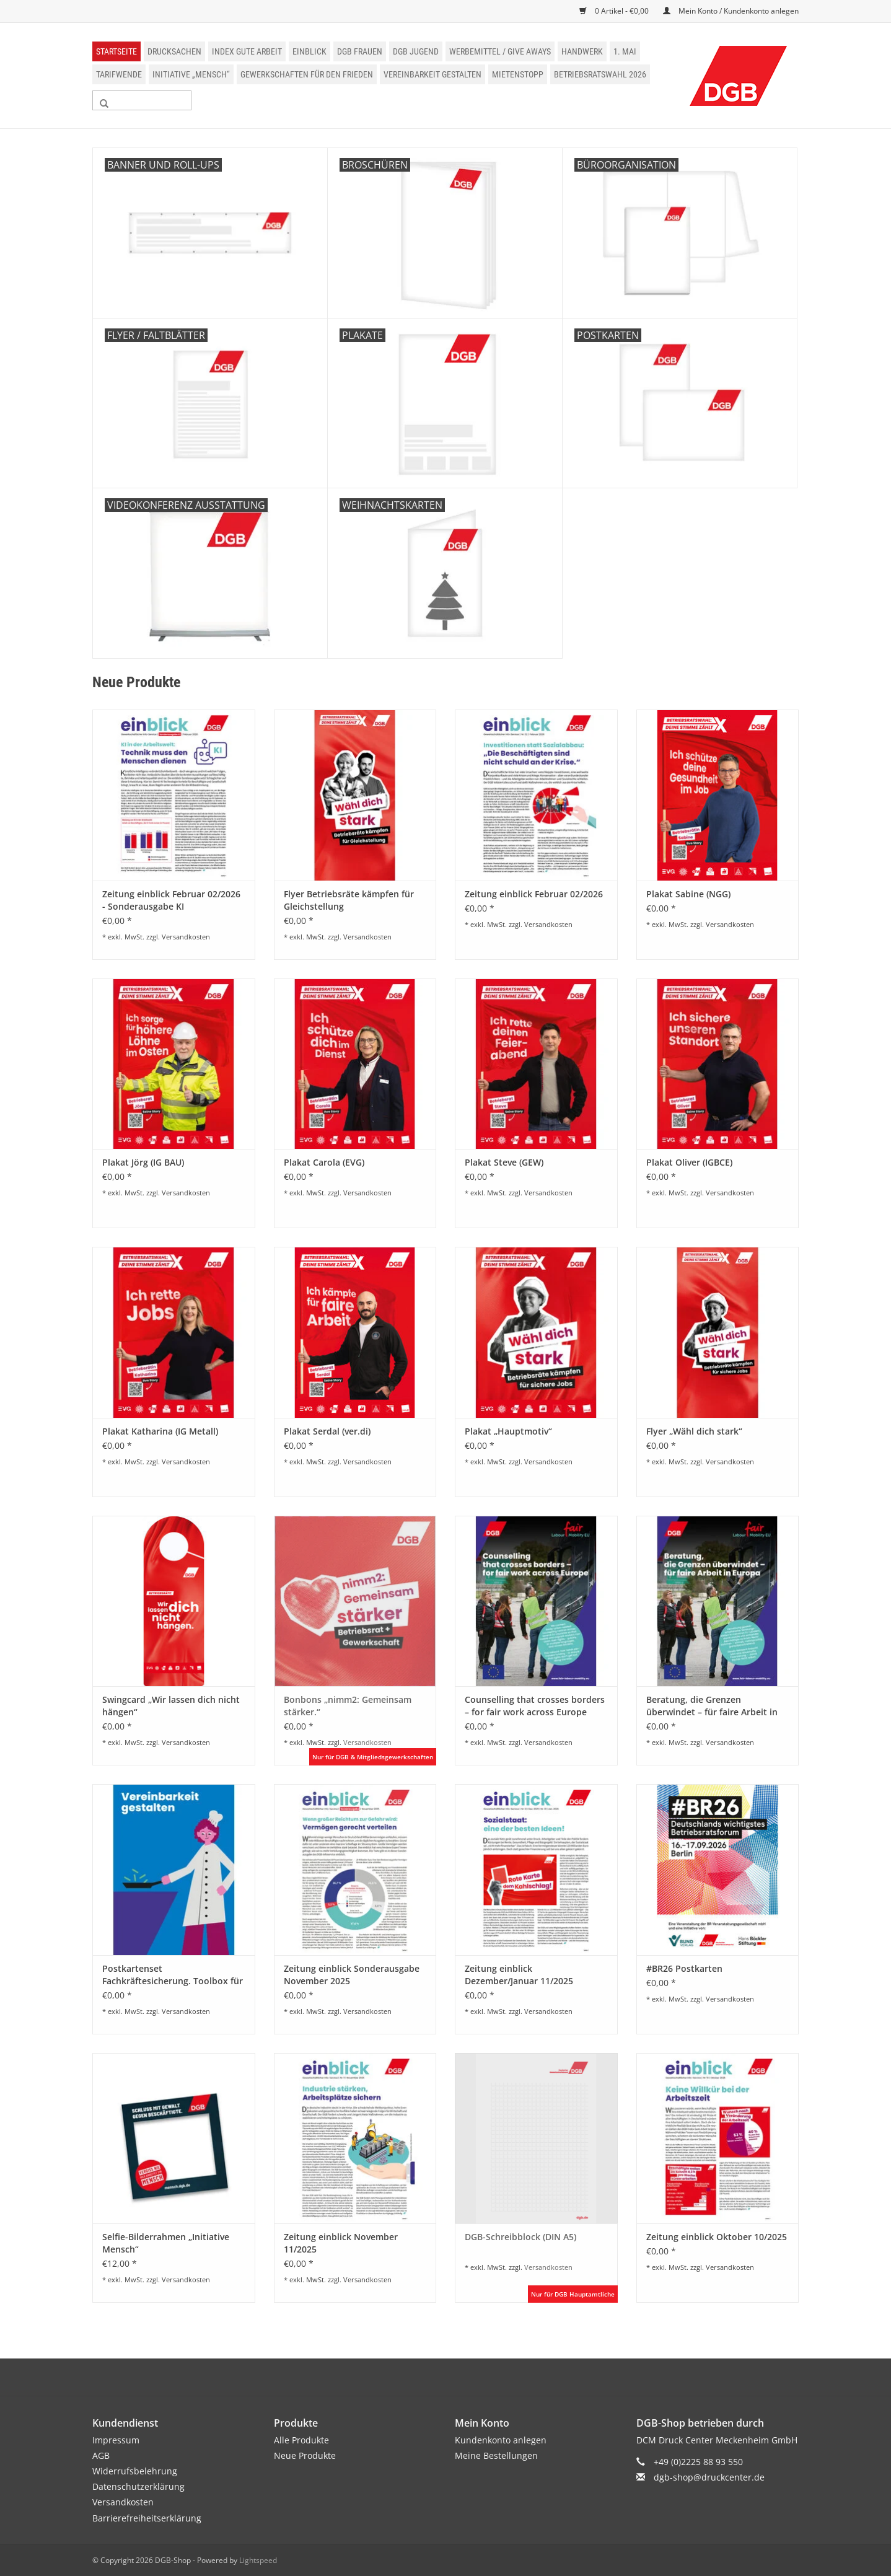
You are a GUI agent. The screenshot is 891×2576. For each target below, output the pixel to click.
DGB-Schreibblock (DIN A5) (520, 2237)
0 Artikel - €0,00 (615, 11)
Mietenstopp (517, 74)
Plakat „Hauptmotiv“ (508, 1431)
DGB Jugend (416, 51)
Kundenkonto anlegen (500, 2440)
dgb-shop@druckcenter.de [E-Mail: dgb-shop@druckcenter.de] (709, 2477)
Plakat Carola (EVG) (324, 1162)
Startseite (116, 51)
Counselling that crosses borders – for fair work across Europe (535, 1706)
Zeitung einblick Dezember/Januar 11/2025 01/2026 (519, 1975)
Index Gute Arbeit (247, 51)
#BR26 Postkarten (684, 1968)
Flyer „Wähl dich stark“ (694, 1431)
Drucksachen (174, 51)
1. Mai (624, 51)
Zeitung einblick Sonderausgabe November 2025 (351, 1975)
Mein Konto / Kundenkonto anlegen (731, 11)
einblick (309, 51)
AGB (101, 2455)
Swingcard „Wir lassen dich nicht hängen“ (171, 1706)
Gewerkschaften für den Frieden (306, 74)
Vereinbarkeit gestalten (432, 74)
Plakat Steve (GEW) (504, 1162)
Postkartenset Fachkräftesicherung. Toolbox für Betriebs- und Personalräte (172, 1975)
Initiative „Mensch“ (191, 74)
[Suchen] (141, 100)
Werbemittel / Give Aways (500, 51)
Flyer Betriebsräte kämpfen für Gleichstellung (349, 900)
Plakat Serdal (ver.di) (327, 1431)
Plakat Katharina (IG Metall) (160, 1431)
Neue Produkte (305, 2455)
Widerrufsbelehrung (134, 2471)
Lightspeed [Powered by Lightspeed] (258, 2560)
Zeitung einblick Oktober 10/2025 (716, 2237)
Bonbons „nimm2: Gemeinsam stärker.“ (347, 1706)
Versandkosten (186, 936)
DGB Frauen (359, 51)
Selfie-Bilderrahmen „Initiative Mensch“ (165, 2243)
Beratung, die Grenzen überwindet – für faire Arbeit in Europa (712, 1706)
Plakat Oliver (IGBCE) (689, 1162)
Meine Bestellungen (496, 2455)
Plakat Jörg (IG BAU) (143, 1162)
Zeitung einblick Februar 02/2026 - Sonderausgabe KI (171, 900)
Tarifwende (119, 74)
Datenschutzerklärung (138, 2486)
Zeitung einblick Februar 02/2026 (534, 894)
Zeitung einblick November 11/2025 (341, 2243)
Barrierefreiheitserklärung (146, 2518)
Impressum (115, 2440)
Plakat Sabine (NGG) (688, 894)
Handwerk (582, 51)
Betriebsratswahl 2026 (600, 74)
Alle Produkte (301, 2440)
